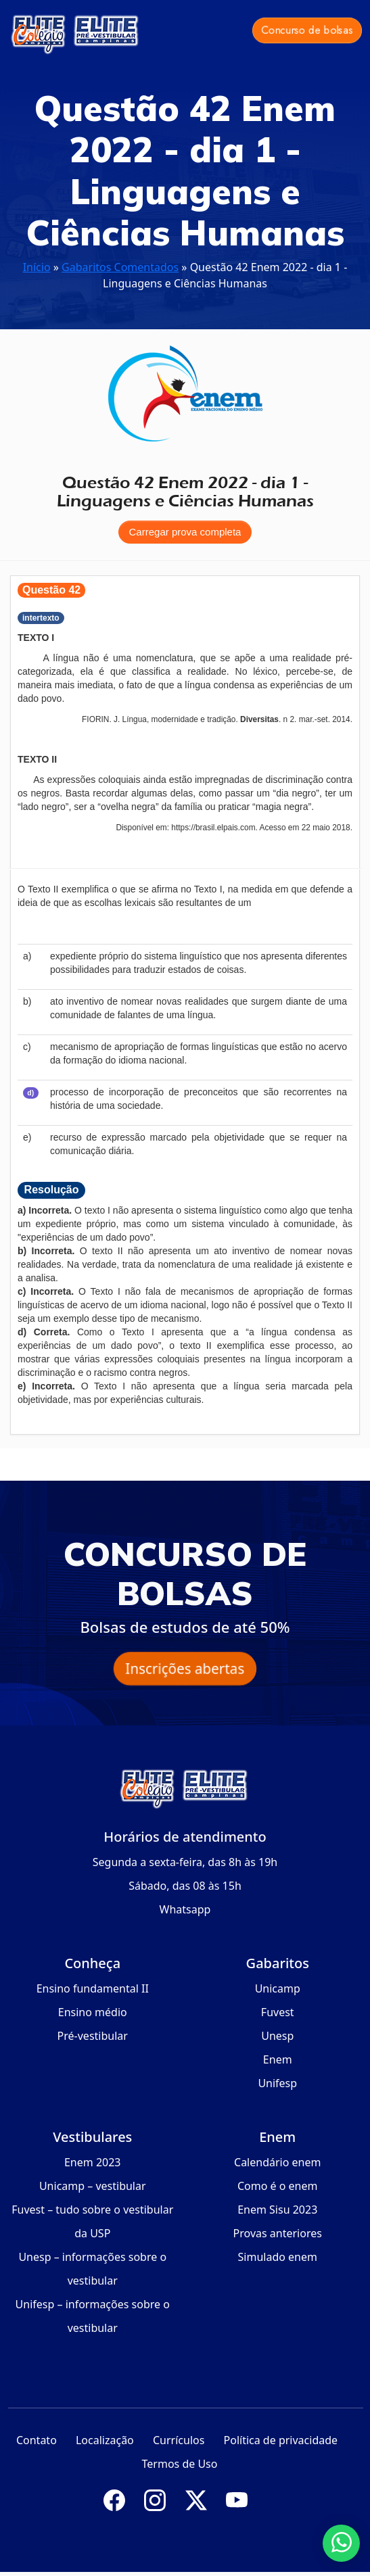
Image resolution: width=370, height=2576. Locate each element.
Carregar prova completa (185, 532)
